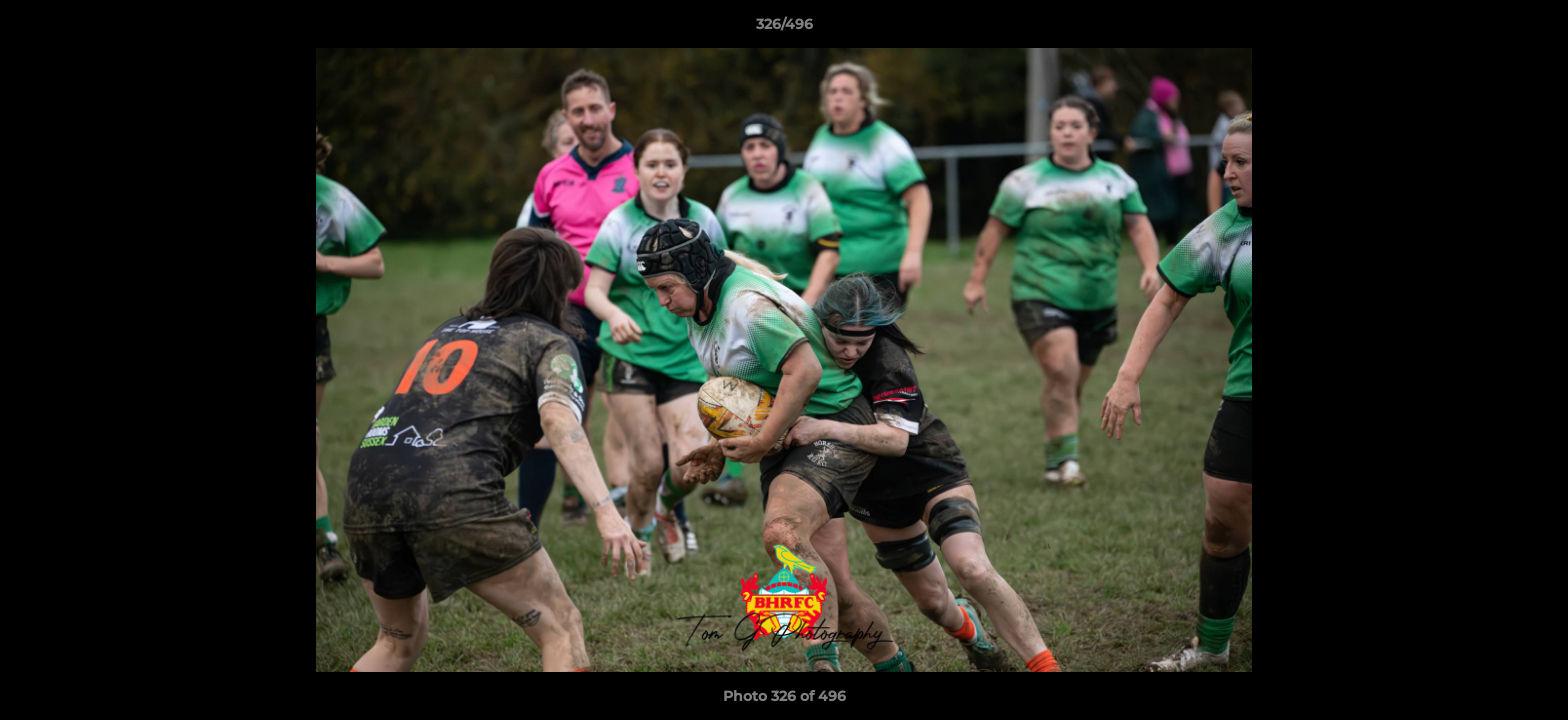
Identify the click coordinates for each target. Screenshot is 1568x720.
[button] (1532, 29)
